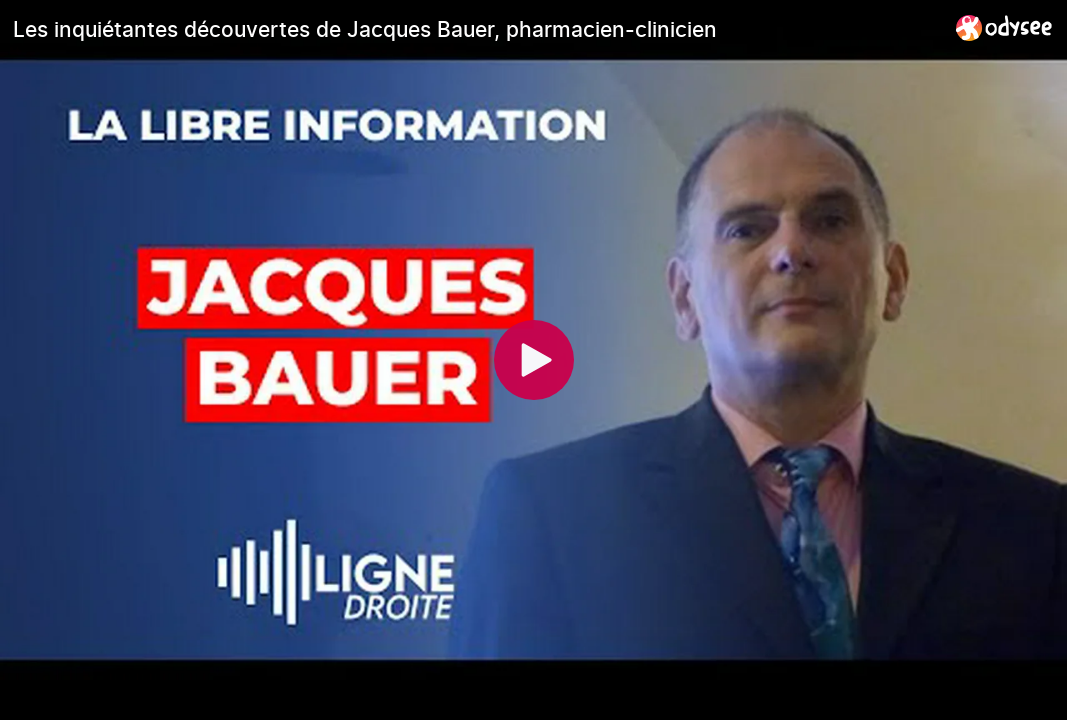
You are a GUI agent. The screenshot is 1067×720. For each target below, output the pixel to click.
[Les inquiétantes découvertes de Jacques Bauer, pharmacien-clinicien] (476, 29)
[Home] (1004, 27)
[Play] (534, 360)
